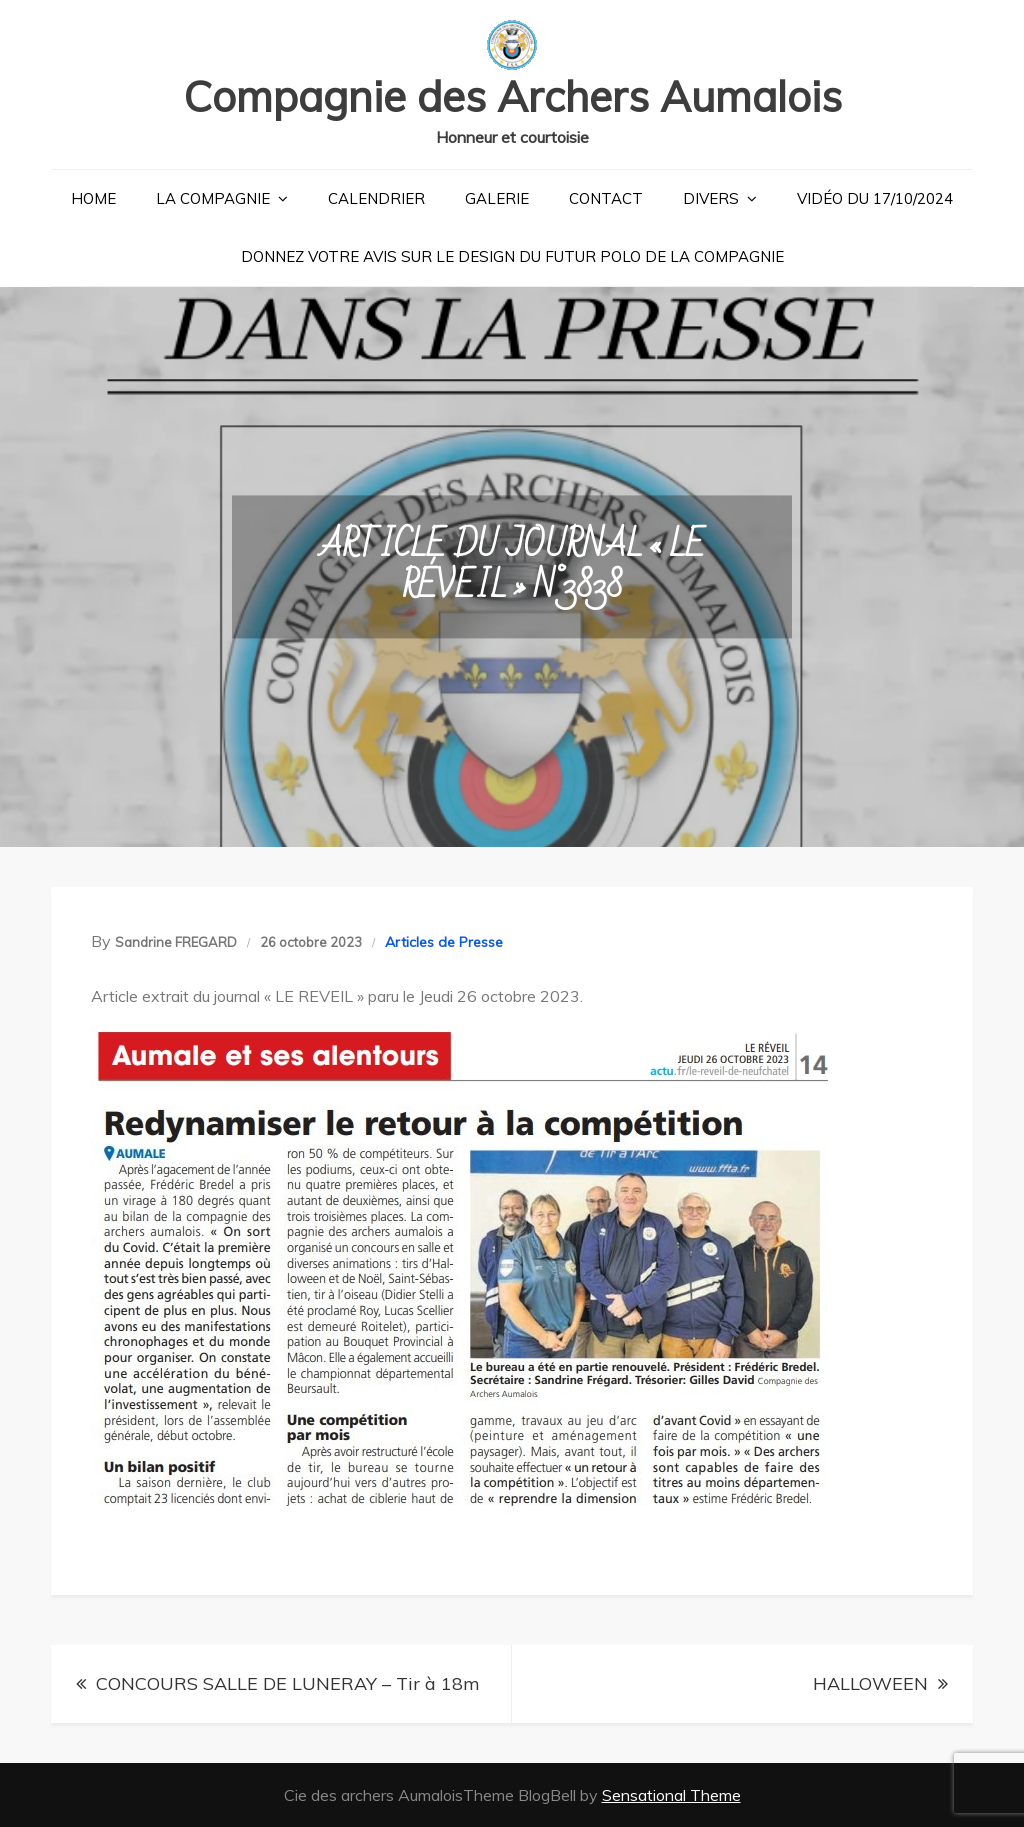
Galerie (497, 198)
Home (93, 198)
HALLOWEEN (870, 1683)
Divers (711, 198)
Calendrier (376, 198)
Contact (606, 198)
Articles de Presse (444, 942)
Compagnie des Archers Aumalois (512, 96)
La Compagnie (213, 198)
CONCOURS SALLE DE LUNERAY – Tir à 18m (288, 1683)
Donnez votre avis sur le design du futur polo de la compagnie (512, 256)
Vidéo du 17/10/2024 (875, 198)
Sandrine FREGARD (176, 942)
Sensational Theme (671, 1795)
